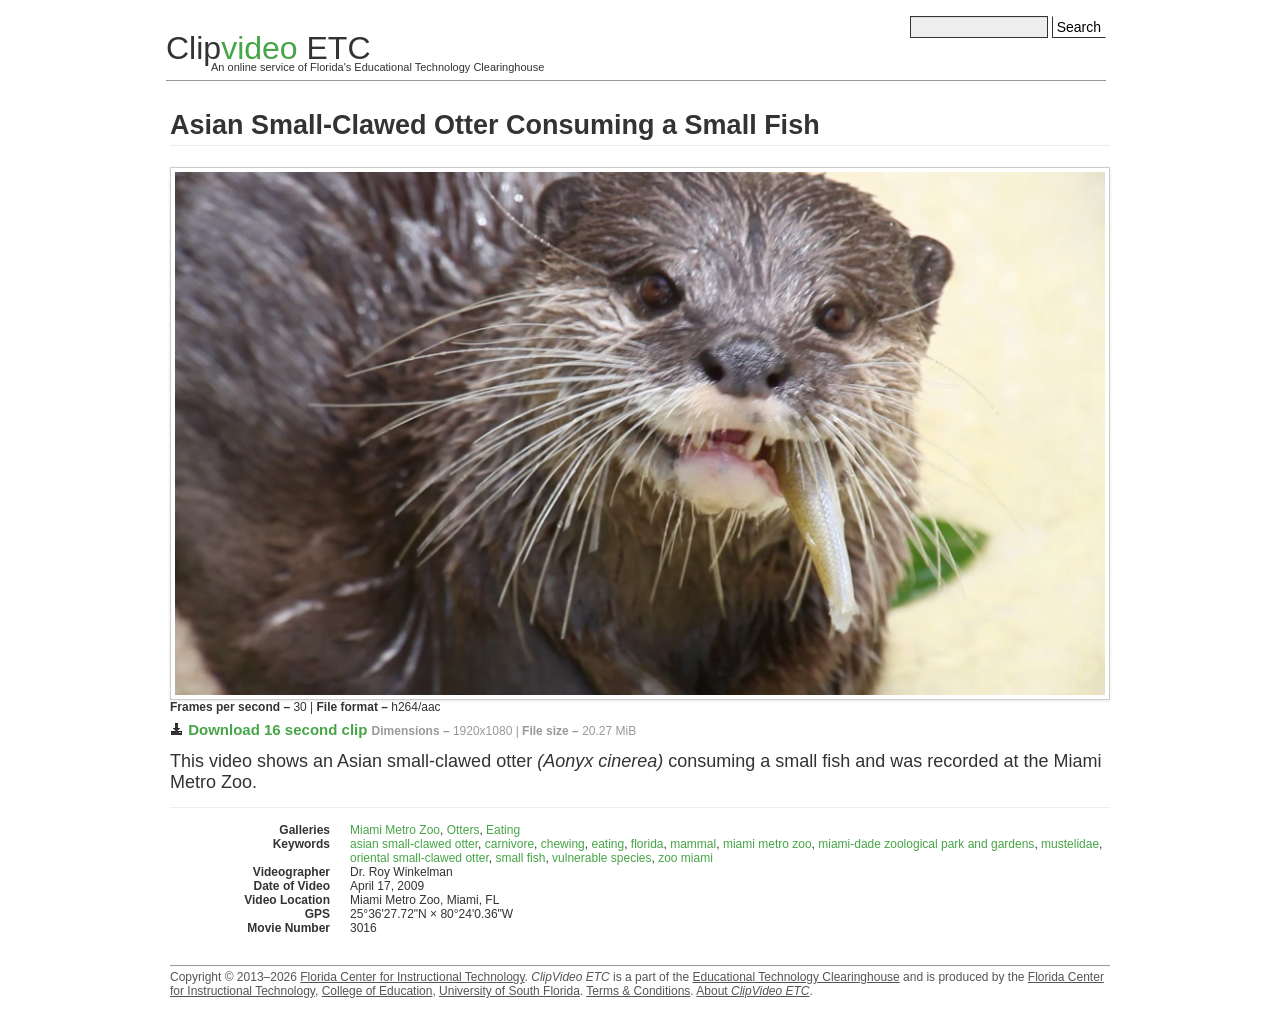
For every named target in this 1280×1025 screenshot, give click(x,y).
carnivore (509, 844)
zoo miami (685, 858)
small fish (520, 858)
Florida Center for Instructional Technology (412, 977)
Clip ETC (268, 48)
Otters (463, 830)
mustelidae (1070, 844)
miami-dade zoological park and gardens (926, 844)
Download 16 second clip (277, 729)
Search (1079, 27)
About (752, 991)
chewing (563, 844)
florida (647, 844)
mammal (693, 844)
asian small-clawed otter (414, 844)
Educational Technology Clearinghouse (795, 977)
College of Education (377, 991)
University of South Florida (509, 991)
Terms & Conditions (638, 991)
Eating (503, 830)
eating (607, 844)
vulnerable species (601, 858)
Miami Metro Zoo (395, 830)
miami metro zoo (767, 844)
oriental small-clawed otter (419, 858)
